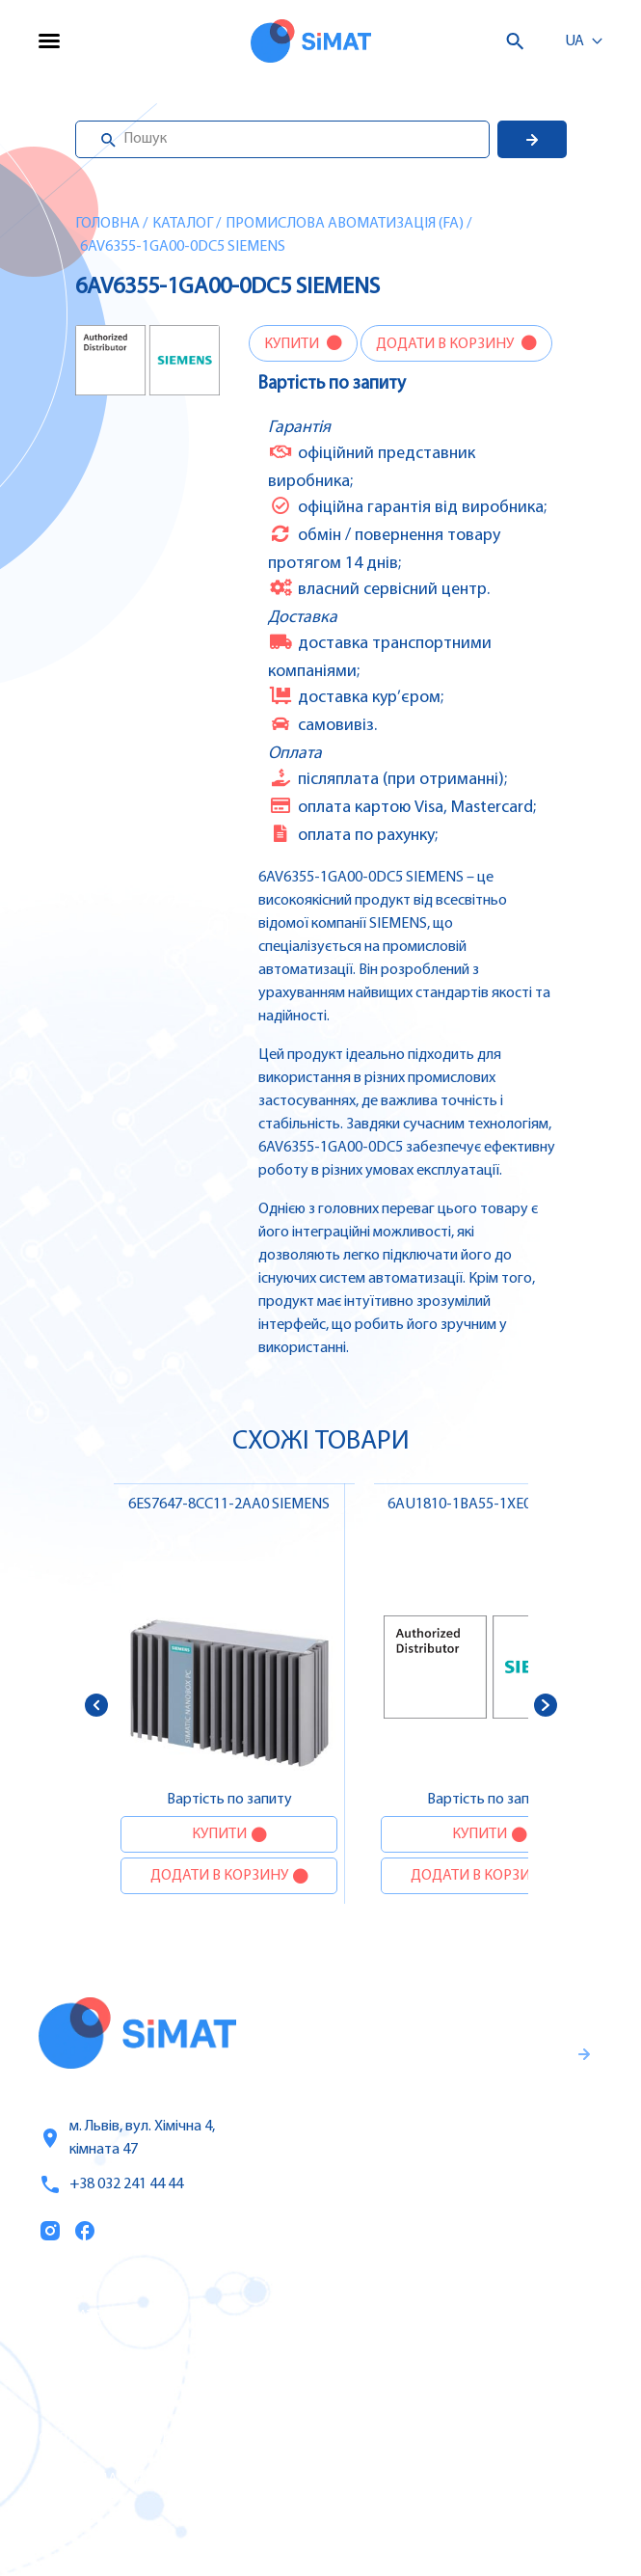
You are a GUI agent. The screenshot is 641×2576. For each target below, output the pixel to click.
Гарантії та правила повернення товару (451, 2128)
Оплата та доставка (114, 2439)
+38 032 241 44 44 (111, 2184)
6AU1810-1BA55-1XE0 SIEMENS (489, 1504)
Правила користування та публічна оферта (430, 2192)
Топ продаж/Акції (105, 2479)
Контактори (376, 2438)
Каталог (182, 223)
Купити (293, 344)
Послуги (70, 2358)
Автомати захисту (401, 2397)
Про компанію (94, 2398)
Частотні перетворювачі (423, 2357)
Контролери (377, 2316)
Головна (107, 223)
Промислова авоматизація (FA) (345, 223)
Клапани (365, 2519)
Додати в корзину (446, 344)
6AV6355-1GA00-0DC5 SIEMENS (182, 247)
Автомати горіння (399, 2478)
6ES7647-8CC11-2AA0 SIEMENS (229, 1504)
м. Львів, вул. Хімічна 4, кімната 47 (127, 2138)
